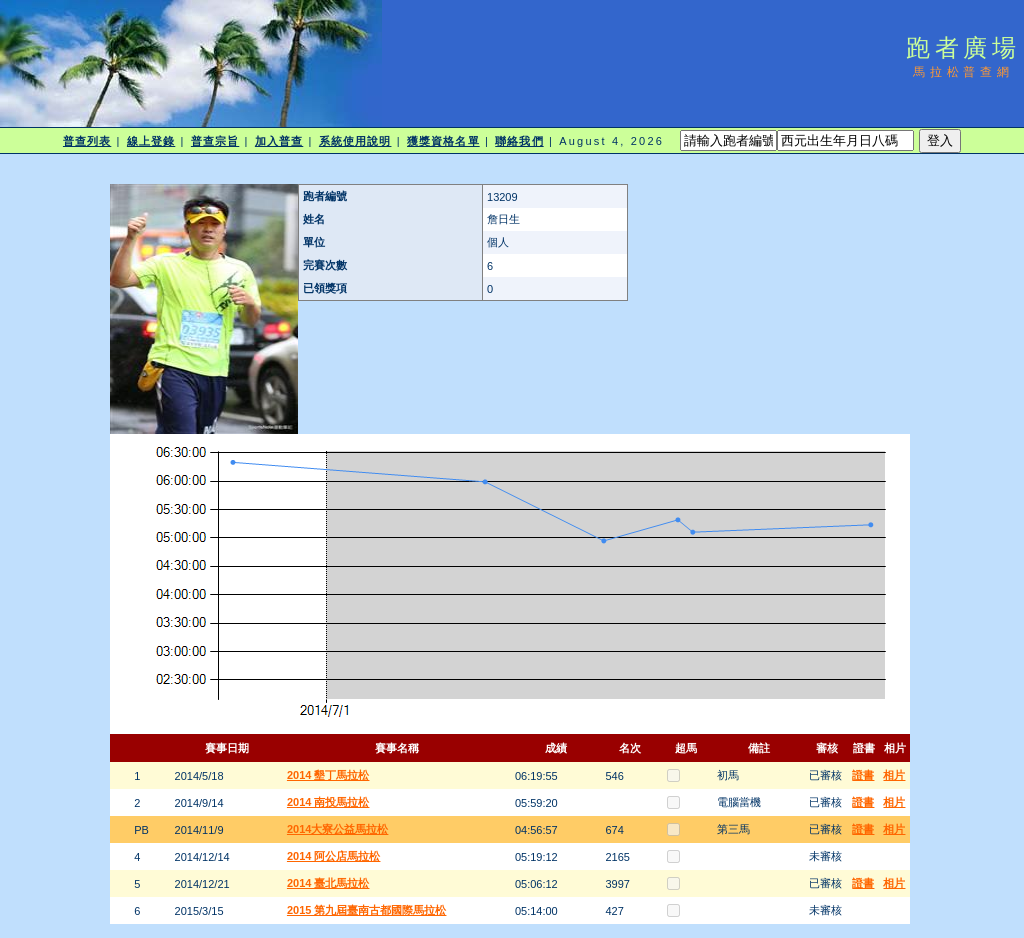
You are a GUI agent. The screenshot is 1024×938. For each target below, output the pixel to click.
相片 (894, 775)
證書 (863, 775)
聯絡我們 (519, 141)
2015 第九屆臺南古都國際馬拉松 (367, 910)
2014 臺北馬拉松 (328, 883)
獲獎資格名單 (443, 141)
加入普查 (279, 141)
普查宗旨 (215, 141)
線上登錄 (151, 141)
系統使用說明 (355, 141)
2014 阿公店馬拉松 (334, 856)
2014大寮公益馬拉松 (337, 829)
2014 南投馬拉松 (328, 802)
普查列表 (87, 141)
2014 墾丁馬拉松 (328, 775)
